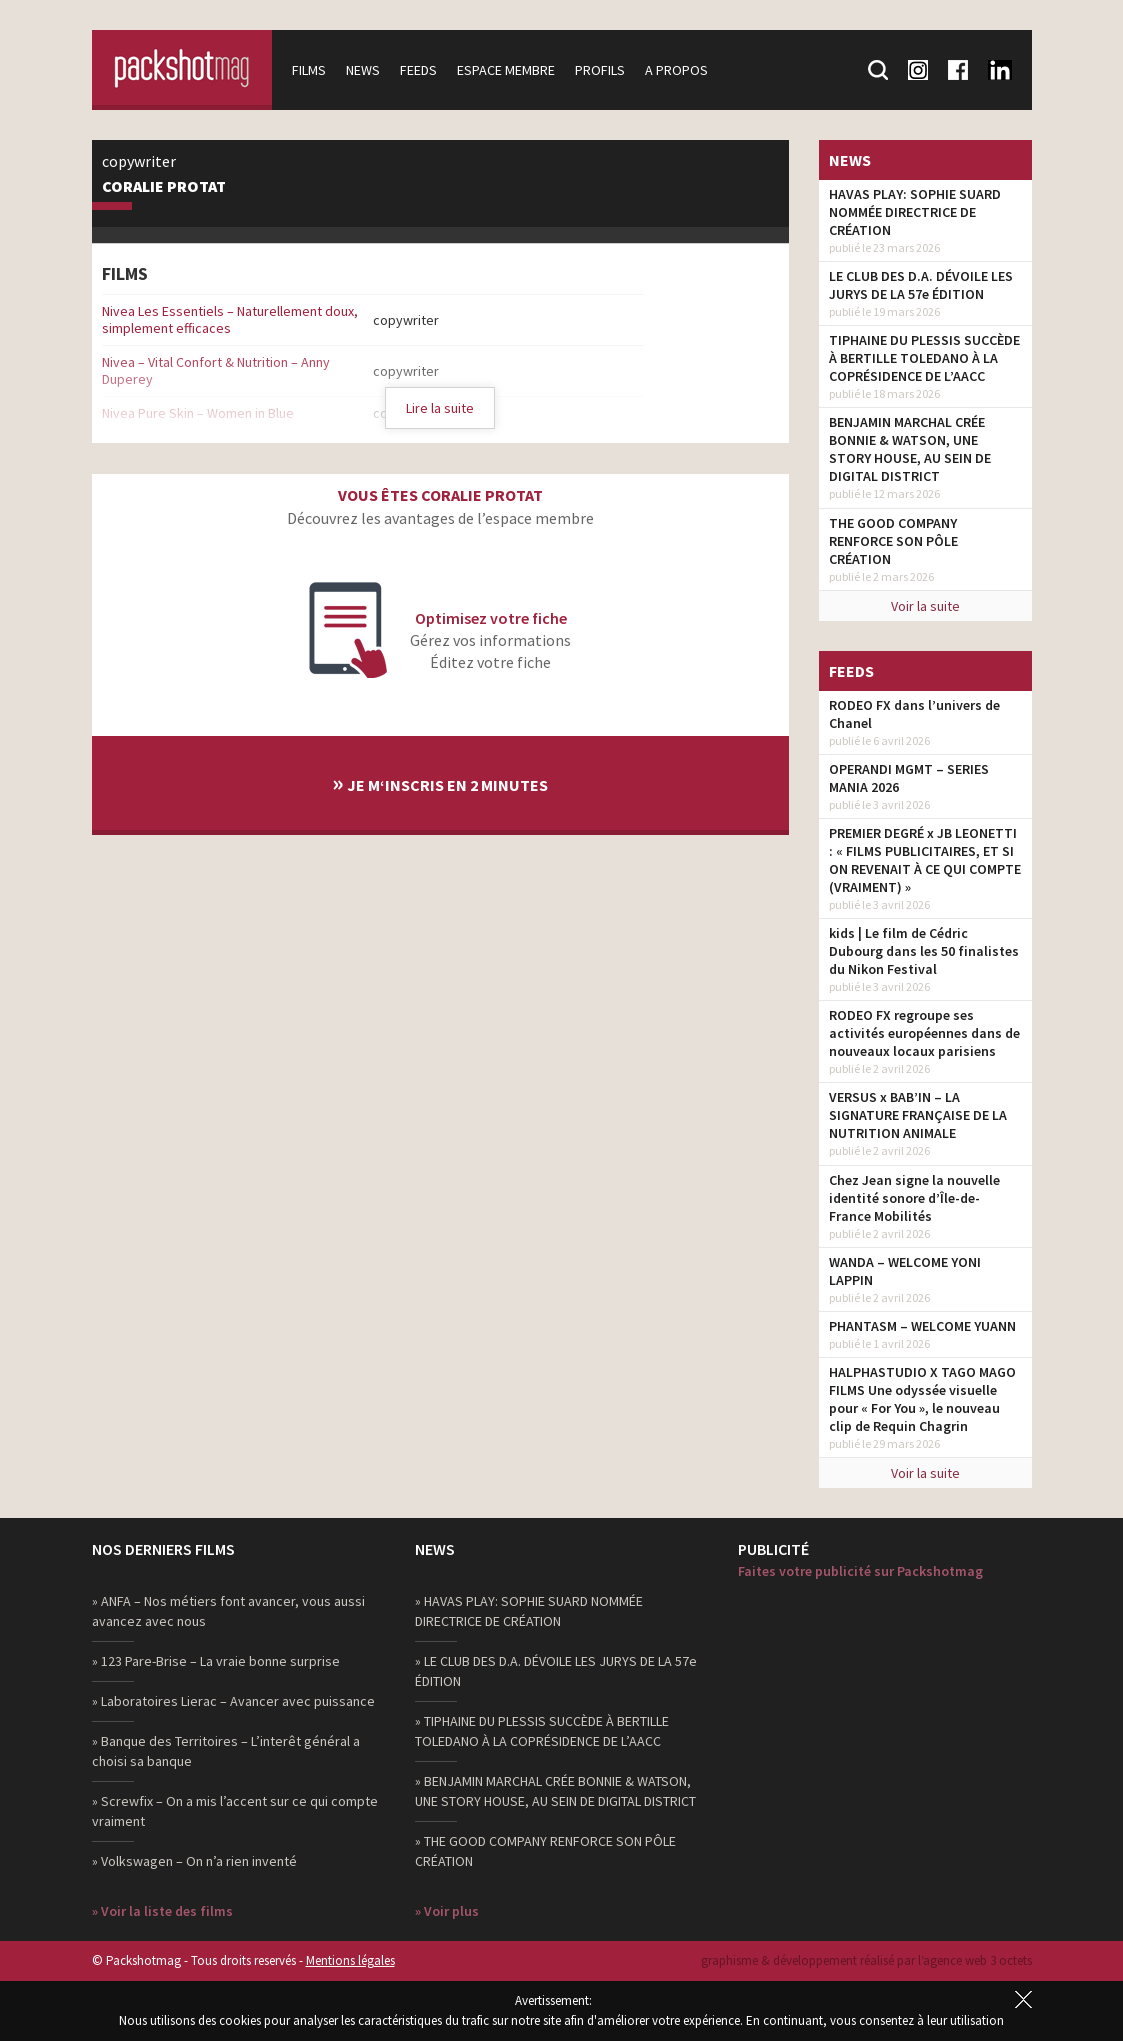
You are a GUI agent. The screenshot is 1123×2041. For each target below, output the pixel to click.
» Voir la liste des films (162, 1911)
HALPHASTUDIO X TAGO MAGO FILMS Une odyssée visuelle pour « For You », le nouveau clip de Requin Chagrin (922, 1399)
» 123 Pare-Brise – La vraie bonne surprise (216, 1661)
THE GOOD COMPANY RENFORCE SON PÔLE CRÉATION (893, 541)
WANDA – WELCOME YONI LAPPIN (905, 1271)
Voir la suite (925, 606)
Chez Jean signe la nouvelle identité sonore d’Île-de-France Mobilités (914, 1198)
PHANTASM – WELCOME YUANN (922, 1326)
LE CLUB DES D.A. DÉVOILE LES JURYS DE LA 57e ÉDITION (921, 285)
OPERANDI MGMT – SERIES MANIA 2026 (909, 778)
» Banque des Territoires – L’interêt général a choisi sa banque (226, 1751)
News (363, 70)
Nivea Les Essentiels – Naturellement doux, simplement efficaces (230, 319)
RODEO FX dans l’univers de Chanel (914, 714)
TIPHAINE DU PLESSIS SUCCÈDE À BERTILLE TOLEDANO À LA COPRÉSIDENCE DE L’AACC (924, 358)
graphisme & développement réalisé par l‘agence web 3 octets (866, 1960)
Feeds (418, 70)
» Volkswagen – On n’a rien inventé (194, 1861)
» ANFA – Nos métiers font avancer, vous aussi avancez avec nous (228, 1611)
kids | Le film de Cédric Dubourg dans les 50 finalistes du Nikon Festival (924, 951)
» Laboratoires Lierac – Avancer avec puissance (233, 1701)
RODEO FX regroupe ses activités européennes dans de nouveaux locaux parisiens (924, 1033)
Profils (600, 70)
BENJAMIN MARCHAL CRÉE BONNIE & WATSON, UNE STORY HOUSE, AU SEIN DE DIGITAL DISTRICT (910, 449)
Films (309, 70)
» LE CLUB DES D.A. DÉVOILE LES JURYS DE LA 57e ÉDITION (556, 1671)
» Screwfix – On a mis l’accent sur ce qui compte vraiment (235, 1811)
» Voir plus (447, 1911)
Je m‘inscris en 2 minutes (440, 782)
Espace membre (506, 70)
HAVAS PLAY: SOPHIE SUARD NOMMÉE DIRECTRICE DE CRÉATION (915, 212)
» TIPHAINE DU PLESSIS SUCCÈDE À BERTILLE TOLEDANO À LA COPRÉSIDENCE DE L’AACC (542, 1731)
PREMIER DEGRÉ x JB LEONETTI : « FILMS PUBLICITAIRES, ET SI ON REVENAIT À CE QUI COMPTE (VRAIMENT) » (925, 860)
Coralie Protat (164, 187)
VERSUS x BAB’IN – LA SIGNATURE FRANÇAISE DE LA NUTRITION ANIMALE (918, 1115)
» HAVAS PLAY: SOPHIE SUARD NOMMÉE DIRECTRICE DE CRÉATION (529, 1611)
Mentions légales (350, 1960)
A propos (676, 70)
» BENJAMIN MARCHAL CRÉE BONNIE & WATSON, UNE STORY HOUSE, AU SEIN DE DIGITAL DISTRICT (555, 1791)
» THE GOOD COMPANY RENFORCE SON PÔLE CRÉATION (545, 1851)
